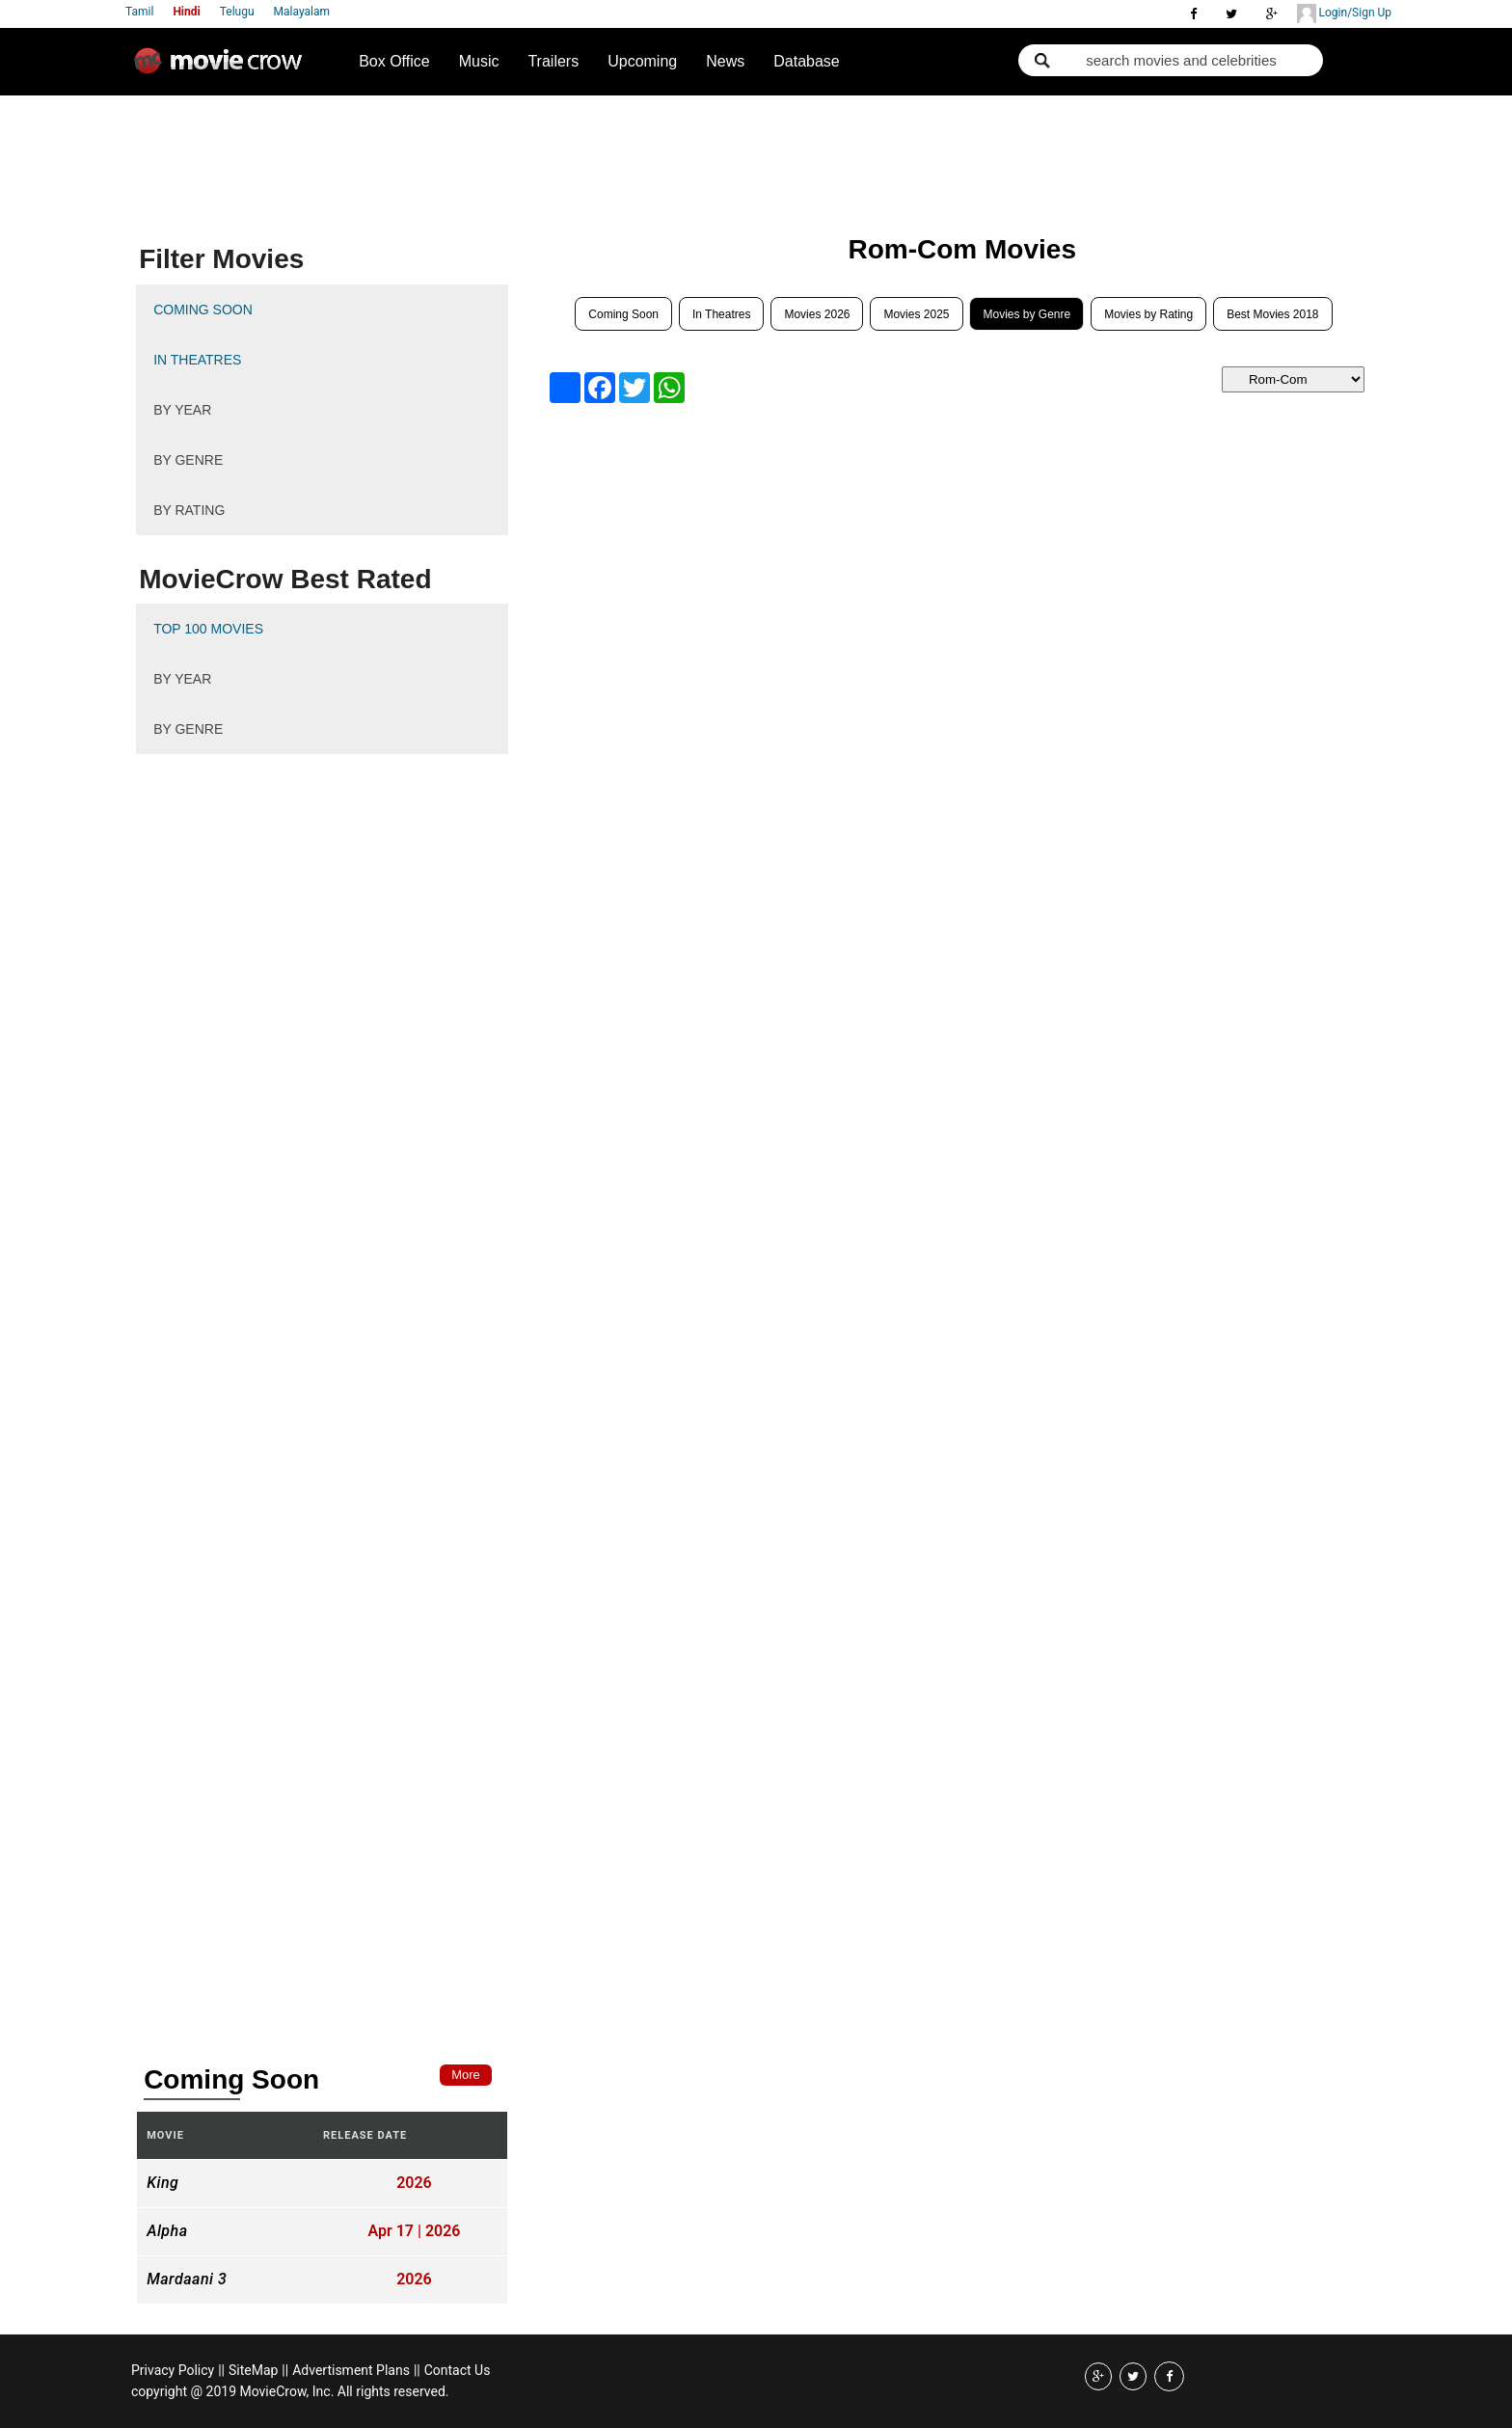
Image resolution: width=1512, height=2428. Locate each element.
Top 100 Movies (208, 628)
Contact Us (457, 2370)
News (725, 61)
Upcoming (642, 61)
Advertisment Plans (351, 2370)
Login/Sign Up (1344, 13)
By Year (182, 410)
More (465, 2074)
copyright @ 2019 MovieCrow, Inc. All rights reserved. (290, 2391)
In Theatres (721, 314)
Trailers (553, 61)
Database (806, 61)
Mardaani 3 (187, 2279)
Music (479, 61)
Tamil (139, 11)
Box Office (394, 61)
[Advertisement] (499, 150)
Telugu (237, 11)
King (162, 2183)
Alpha (167, 2231)
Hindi (186, 11)
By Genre (188, 460)
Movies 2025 (916, 314)
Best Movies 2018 (1272, 314)
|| (221, 2370)
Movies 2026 (817, 314)
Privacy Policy (172, 2370)
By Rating (189, 510)
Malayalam (302, 11)
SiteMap (253, 2370)
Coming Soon (623, 314)
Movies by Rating (1148, 314)
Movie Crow (222, 68)
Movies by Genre (1026, 314)
